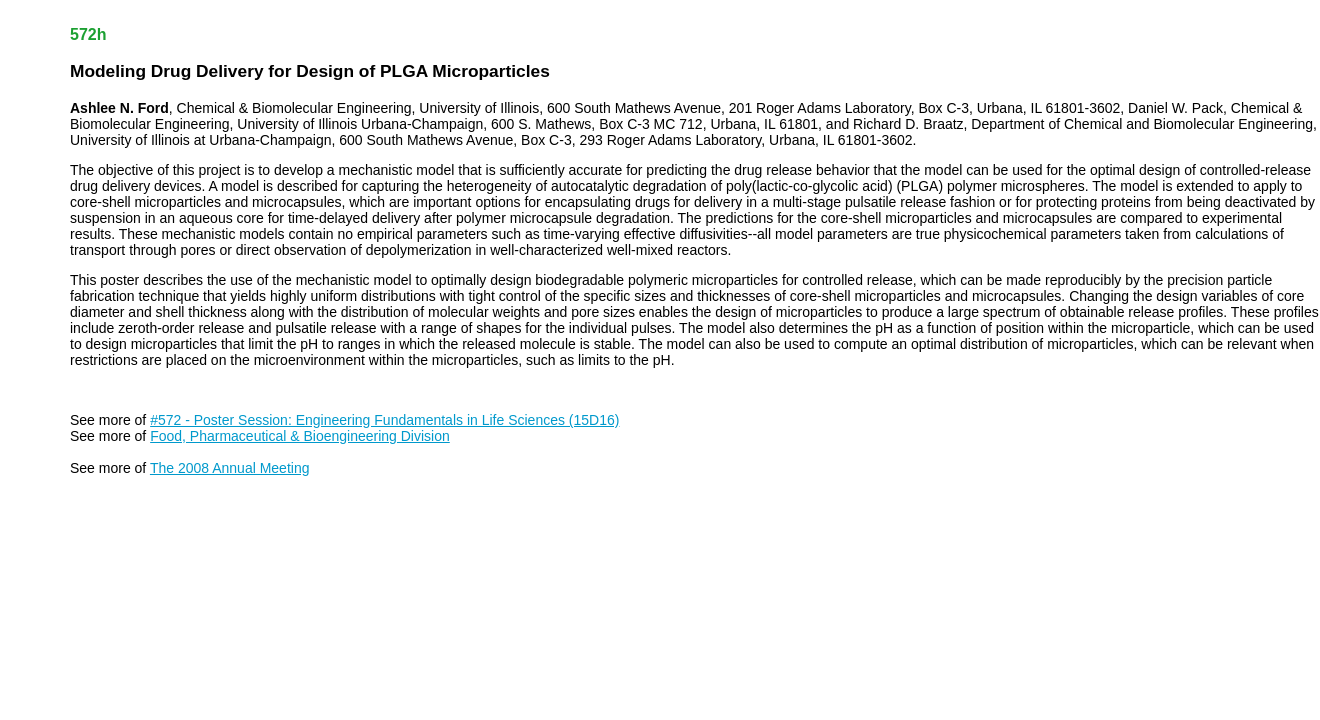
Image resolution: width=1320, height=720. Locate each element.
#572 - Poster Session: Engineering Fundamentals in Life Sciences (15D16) (384, 420)
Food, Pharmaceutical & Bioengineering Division (300, 436)
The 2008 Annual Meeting (230, 468)
